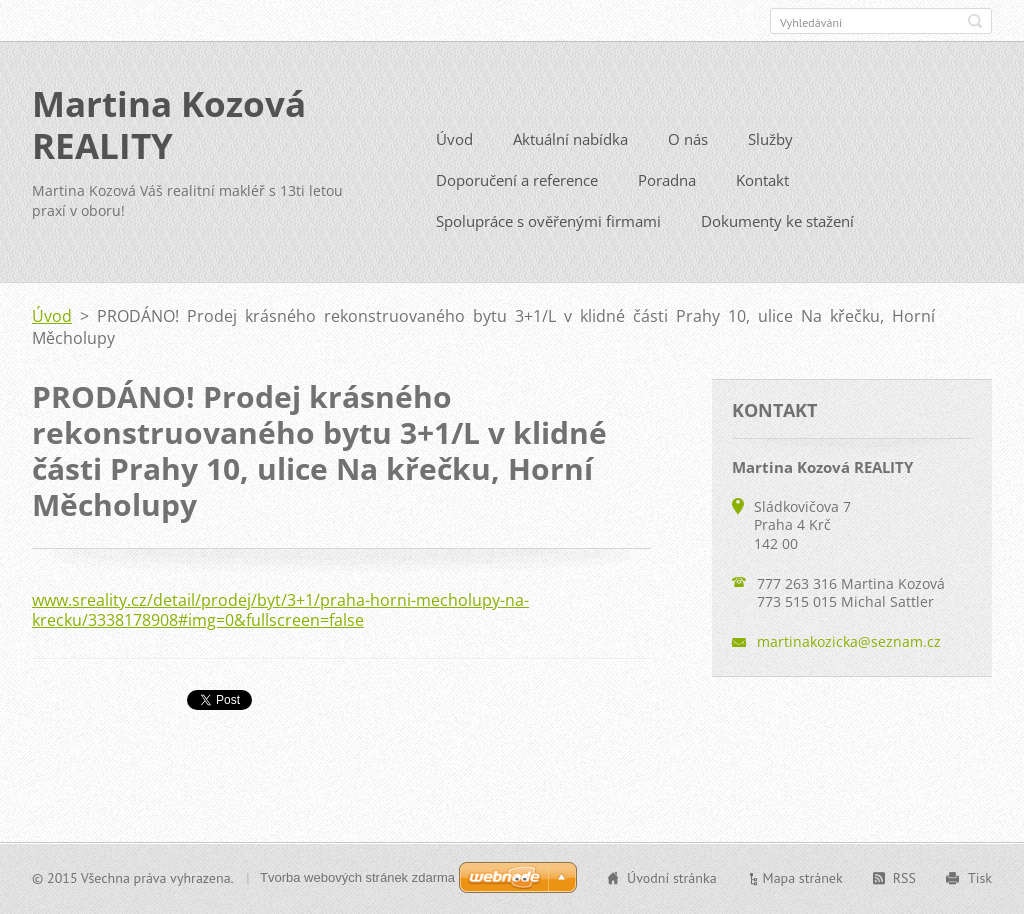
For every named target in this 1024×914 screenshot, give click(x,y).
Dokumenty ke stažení (777, 228)
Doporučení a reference (517, 187)
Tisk (980, 880)
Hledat (975, 21)
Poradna (667, 187)
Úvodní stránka (672, 880)
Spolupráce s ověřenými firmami (548, 228)
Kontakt (762, 187)
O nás (688, 146)
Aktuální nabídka (570, 146)
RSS (904, 880)
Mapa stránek (803, 880)
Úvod (454, 146)
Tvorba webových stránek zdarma (357, 879)
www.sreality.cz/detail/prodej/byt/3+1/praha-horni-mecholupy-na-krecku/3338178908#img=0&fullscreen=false (280, 617)
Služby (770, 146)
